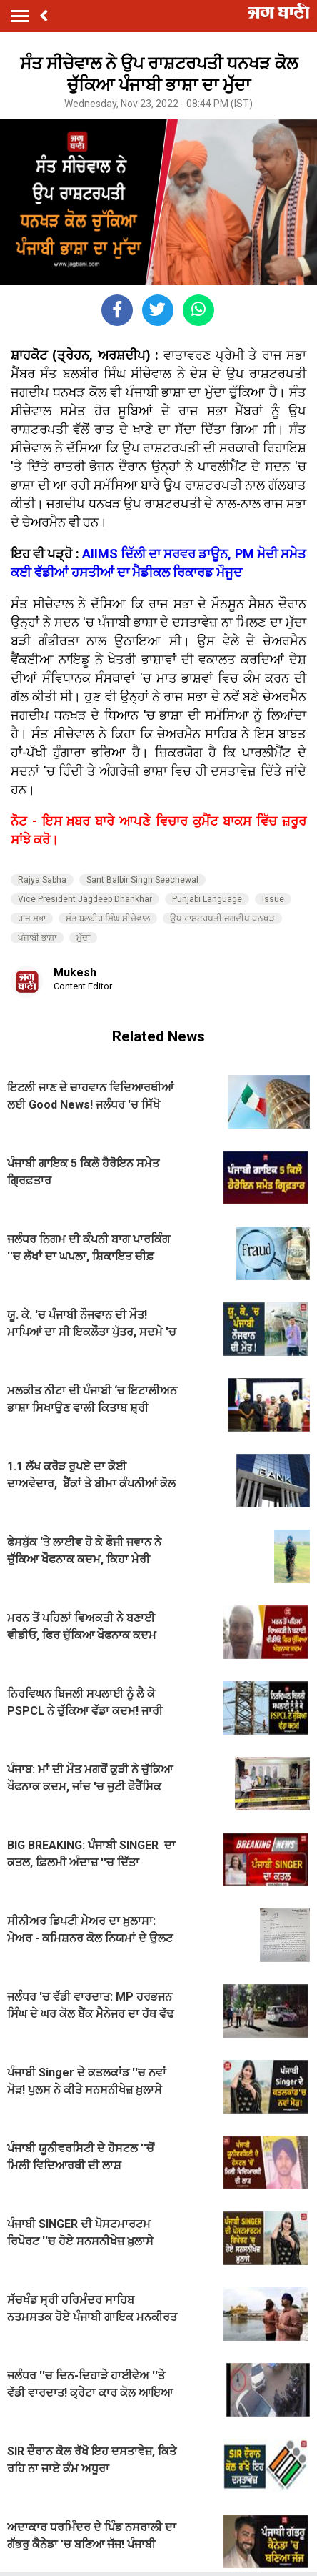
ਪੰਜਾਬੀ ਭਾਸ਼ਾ (37, 938)
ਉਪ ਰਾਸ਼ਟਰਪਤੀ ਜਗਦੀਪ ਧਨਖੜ (222, 918)
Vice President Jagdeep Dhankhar (85, 899)
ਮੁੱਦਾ (83, 938)
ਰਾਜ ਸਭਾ (32, 918)
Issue (273, 899)
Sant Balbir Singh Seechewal (142, 880)
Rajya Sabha (42, 880)
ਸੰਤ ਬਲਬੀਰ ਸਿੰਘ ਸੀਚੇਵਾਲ (108, 918)
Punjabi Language (207, 899)
